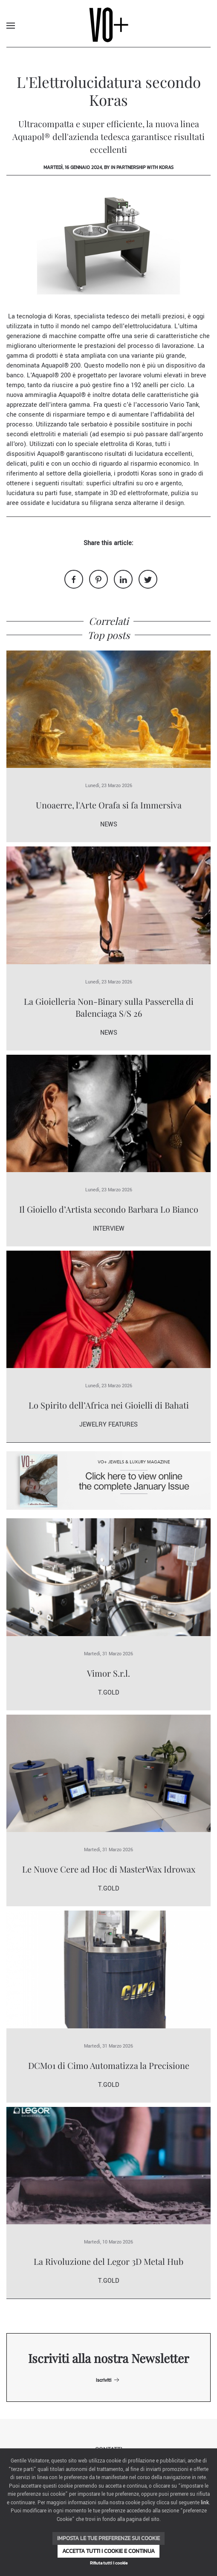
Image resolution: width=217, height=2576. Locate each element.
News (108, 824)
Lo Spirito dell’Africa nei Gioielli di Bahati (109, 1405)
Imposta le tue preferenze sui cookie (108, 2538)
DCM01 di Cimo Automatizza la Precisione (108, 2065)
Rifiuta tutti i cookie (108, 2563)
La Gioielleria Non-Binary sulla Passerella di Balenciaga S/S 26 (109, 1007)
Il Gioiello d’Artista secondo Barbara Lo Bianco (108, 1209)
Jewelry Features (108, 1424)
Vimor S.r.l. (108, 1673)
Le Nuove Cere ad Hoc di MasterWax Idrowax (108, 1869)
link (205, 2502)
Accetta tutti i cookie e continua (108, 2551)
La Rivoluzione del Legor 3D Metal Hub (108, 2261)
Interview (108, 1228)
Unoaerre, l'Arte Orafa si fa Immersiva (109, 805)
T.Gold (108, 1692)
